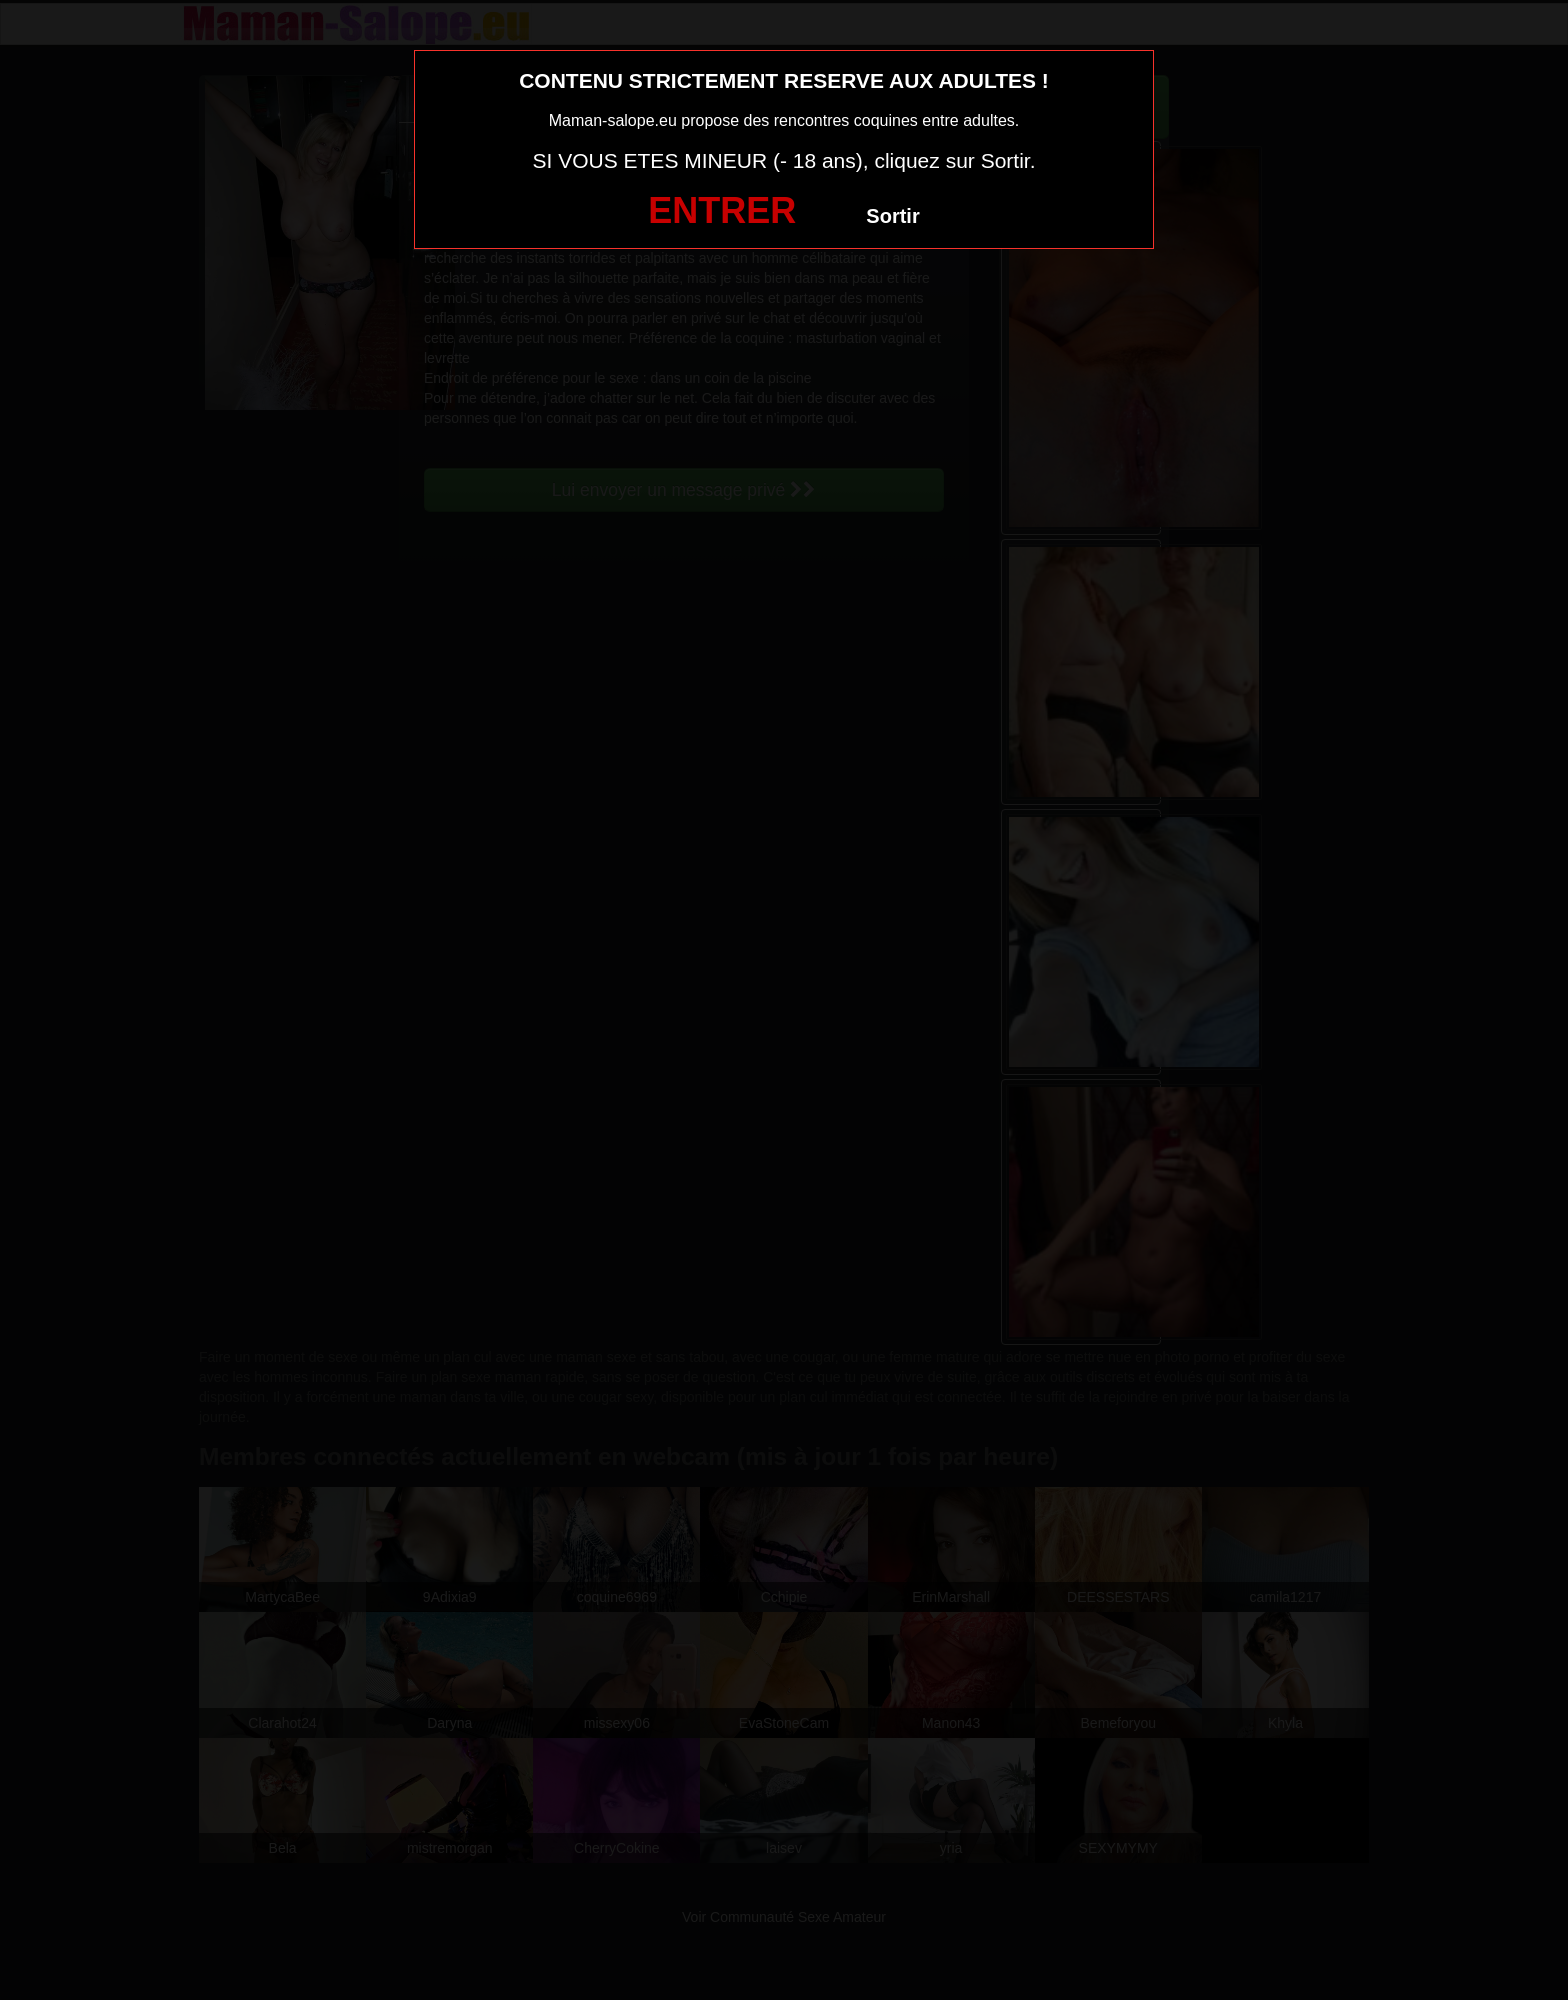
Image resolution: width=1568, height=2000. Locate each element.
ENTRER (722, 210)
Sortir (892, 216)
